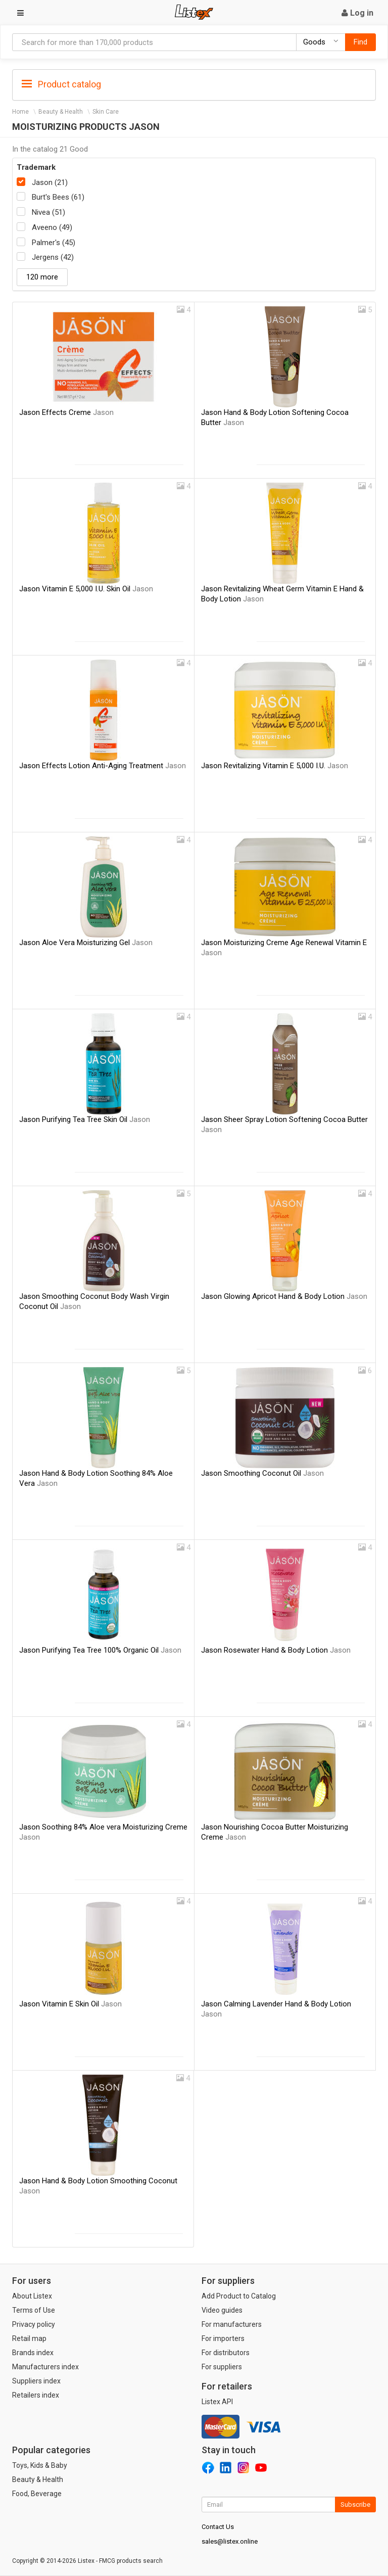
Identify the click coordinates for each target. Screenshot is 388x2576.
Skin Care (105, 111)
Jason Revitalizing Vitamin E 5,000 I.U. (274, 765)
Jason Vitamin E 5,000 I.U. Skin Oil (86, 588)
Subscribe (355, 2504)
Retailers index (35, 2395)
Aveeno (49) (52, 227)
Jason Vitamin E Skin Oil (70, 2003)
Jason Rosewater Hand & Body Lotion (276, 1650)
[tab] (194, 84)
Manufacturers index (45, 2367)
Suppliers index (36, 2381)
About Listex (32, 2296)
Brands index (33, 2353)
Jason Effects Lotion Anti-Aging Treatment (102, 765)
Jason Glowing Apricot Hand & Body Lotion (284, 1296)
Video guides (222, 2310)
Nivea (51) (48, 212)
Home (20, 111)
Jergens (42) (53, 257)
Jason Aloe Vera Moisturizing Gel (86, 942)
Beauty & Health (60, 111)
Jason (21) (50, 182)
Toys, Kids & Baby (39, 2465)
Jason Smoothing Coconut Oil (262, 1473)
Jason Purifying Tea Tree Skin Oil (84, 1119)
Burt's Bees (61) (58, 197)
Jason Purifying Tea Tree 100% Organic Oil (100, 1650)
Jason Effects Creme (66, 412)
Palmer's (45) (53, 242)
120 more (42, 277)
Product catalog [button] (61, 84)
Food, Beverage (37, 2494)
